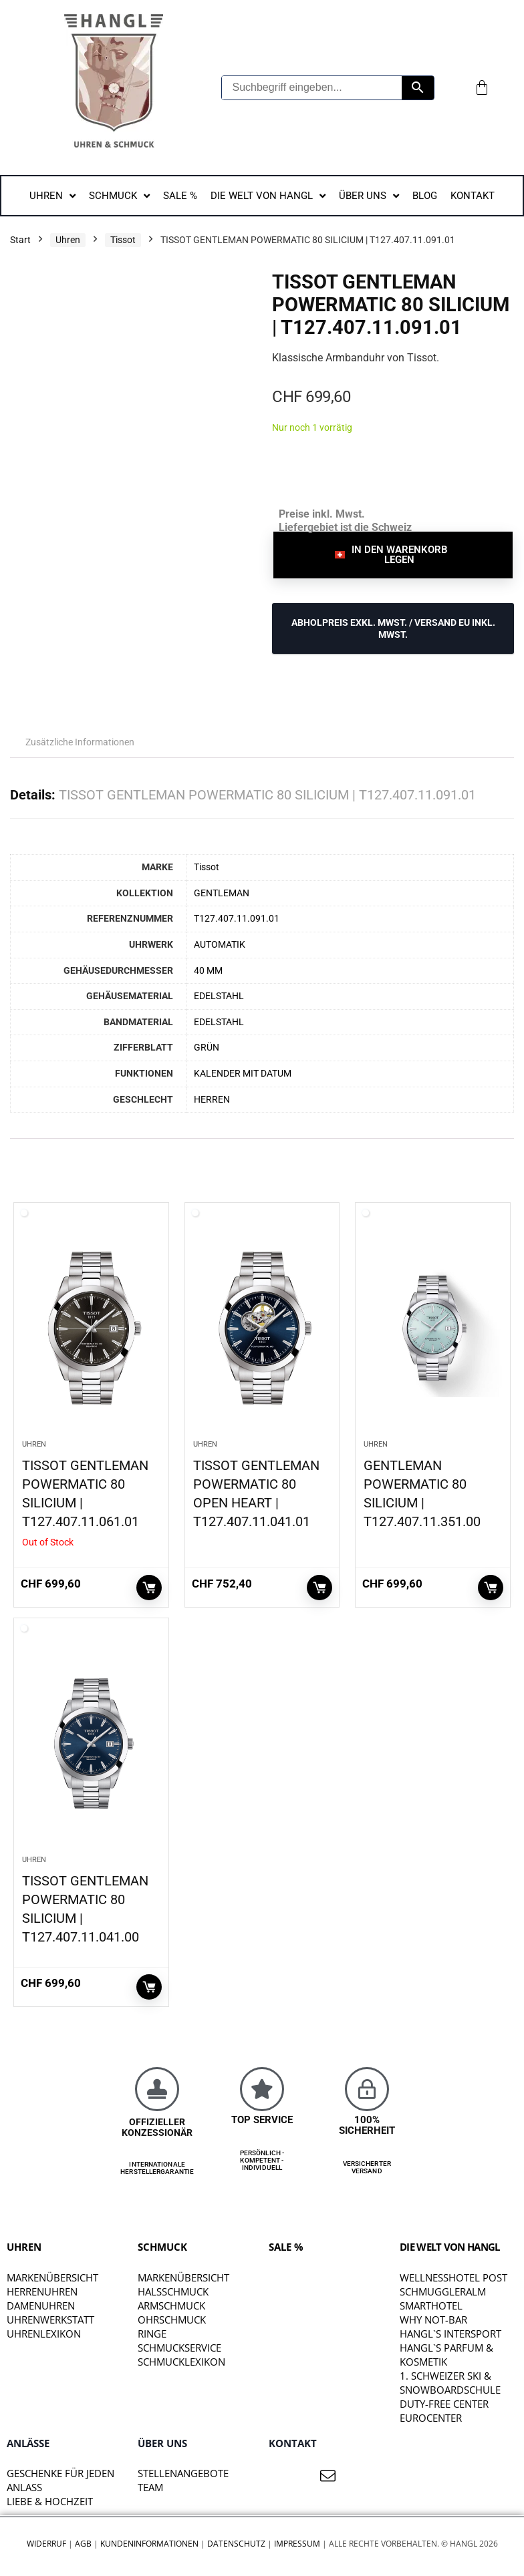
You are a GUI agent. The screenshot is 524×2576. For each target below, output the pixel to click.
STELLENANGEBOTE (183, 2473)
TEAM (150, 2487)
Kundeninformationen (149, 2543)
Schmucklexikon (181, 2361)
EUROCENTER (431, 2417)
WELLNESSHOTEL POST (453, 2277)
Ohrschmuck (172, 2319)
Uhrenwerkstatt (50, 2319)
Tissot (123, 239)
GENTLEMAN (221, 893)
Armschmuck (171, 2305)
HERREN (212, 1099)
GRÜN (206, 1047)
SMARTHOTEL (431, 2305)
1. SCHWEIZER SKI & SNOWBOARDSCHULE (450, 2382)
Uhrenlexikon (44, 2333)
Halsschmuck (173, 2291)
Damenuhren (41, 2305)
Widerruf (46, 2543)
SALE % (286, 2246)
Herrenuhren (42, 2291)
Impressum (297, 2543)
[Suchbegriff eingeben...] (312, 88)
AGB (83, 2543)
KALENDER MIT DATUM (242, 1073)
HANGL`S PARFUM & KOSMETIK (446, 2354)
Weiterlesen (149, 1588)
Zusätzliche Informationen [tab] (79, 742)
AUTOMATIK (219, 944)
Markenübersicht (52, 2277)
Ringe (152, 2333)
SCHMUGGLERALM (443, 2291)
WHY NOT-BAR (433, 2319)
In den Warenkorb (319, 1588)
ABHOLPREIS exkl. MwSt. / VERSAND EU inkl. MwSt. (393, 628)
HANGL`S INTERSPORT (450, 2333)
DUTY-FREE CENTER (444, 2403)
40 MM (208, 970)
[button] (393, 555)
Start (20, 239)
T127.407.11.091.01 (236, 918)
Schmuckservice (179, 2347)
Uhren (67, 239)
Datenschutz (236, 2543)
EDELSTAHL (219, 996)
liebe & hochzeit (50, 2501)
